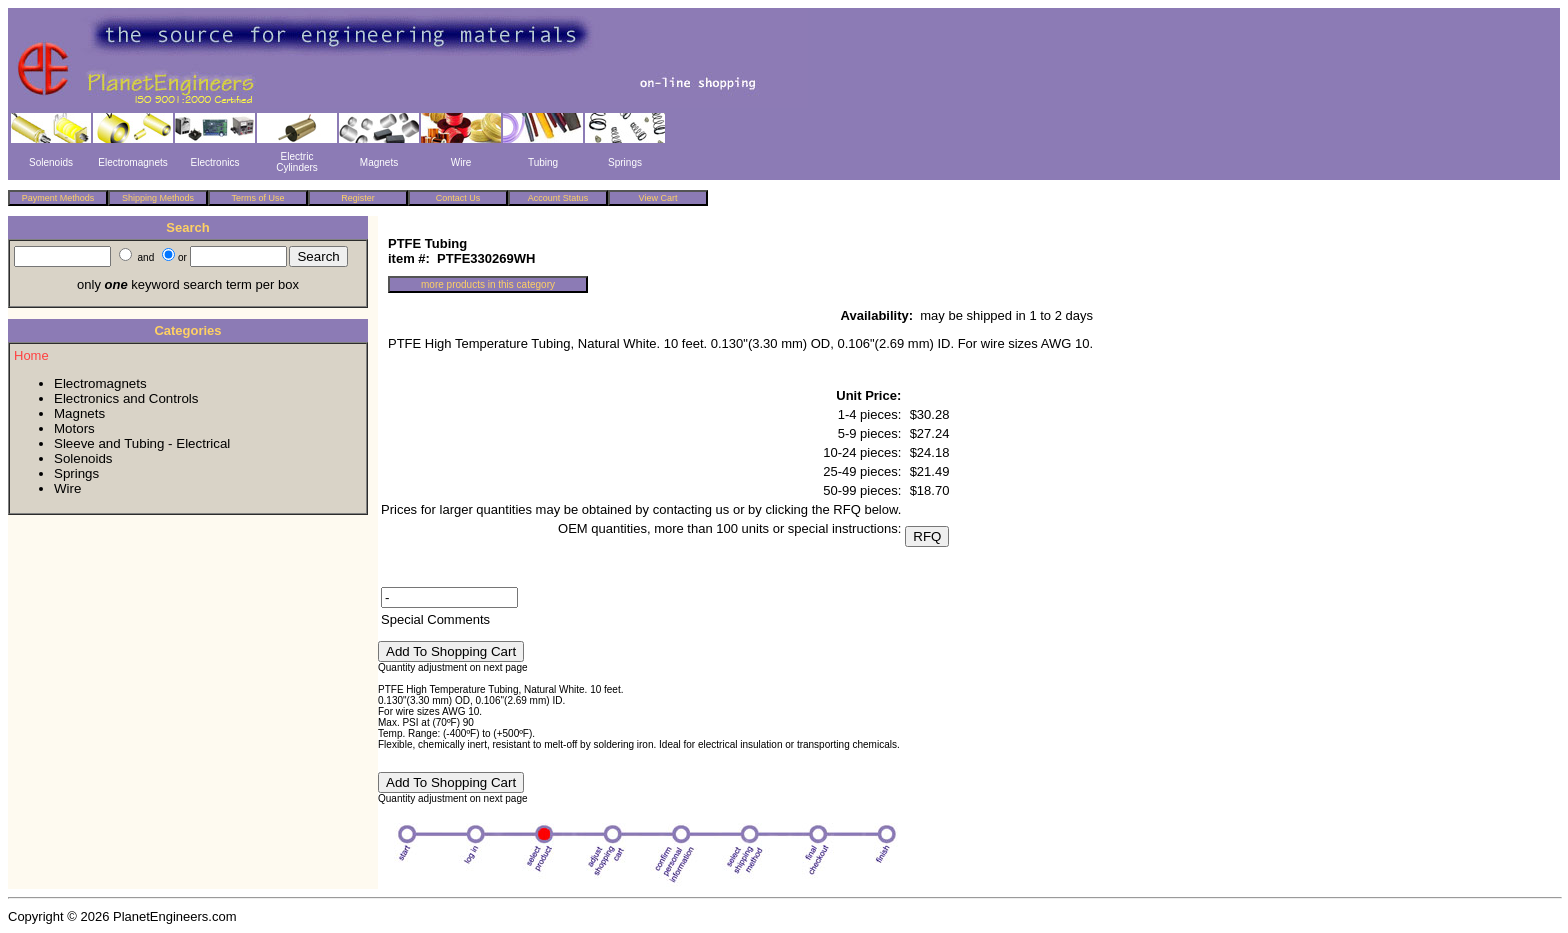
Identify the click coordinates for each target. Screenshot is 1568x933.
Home (31, 355)
